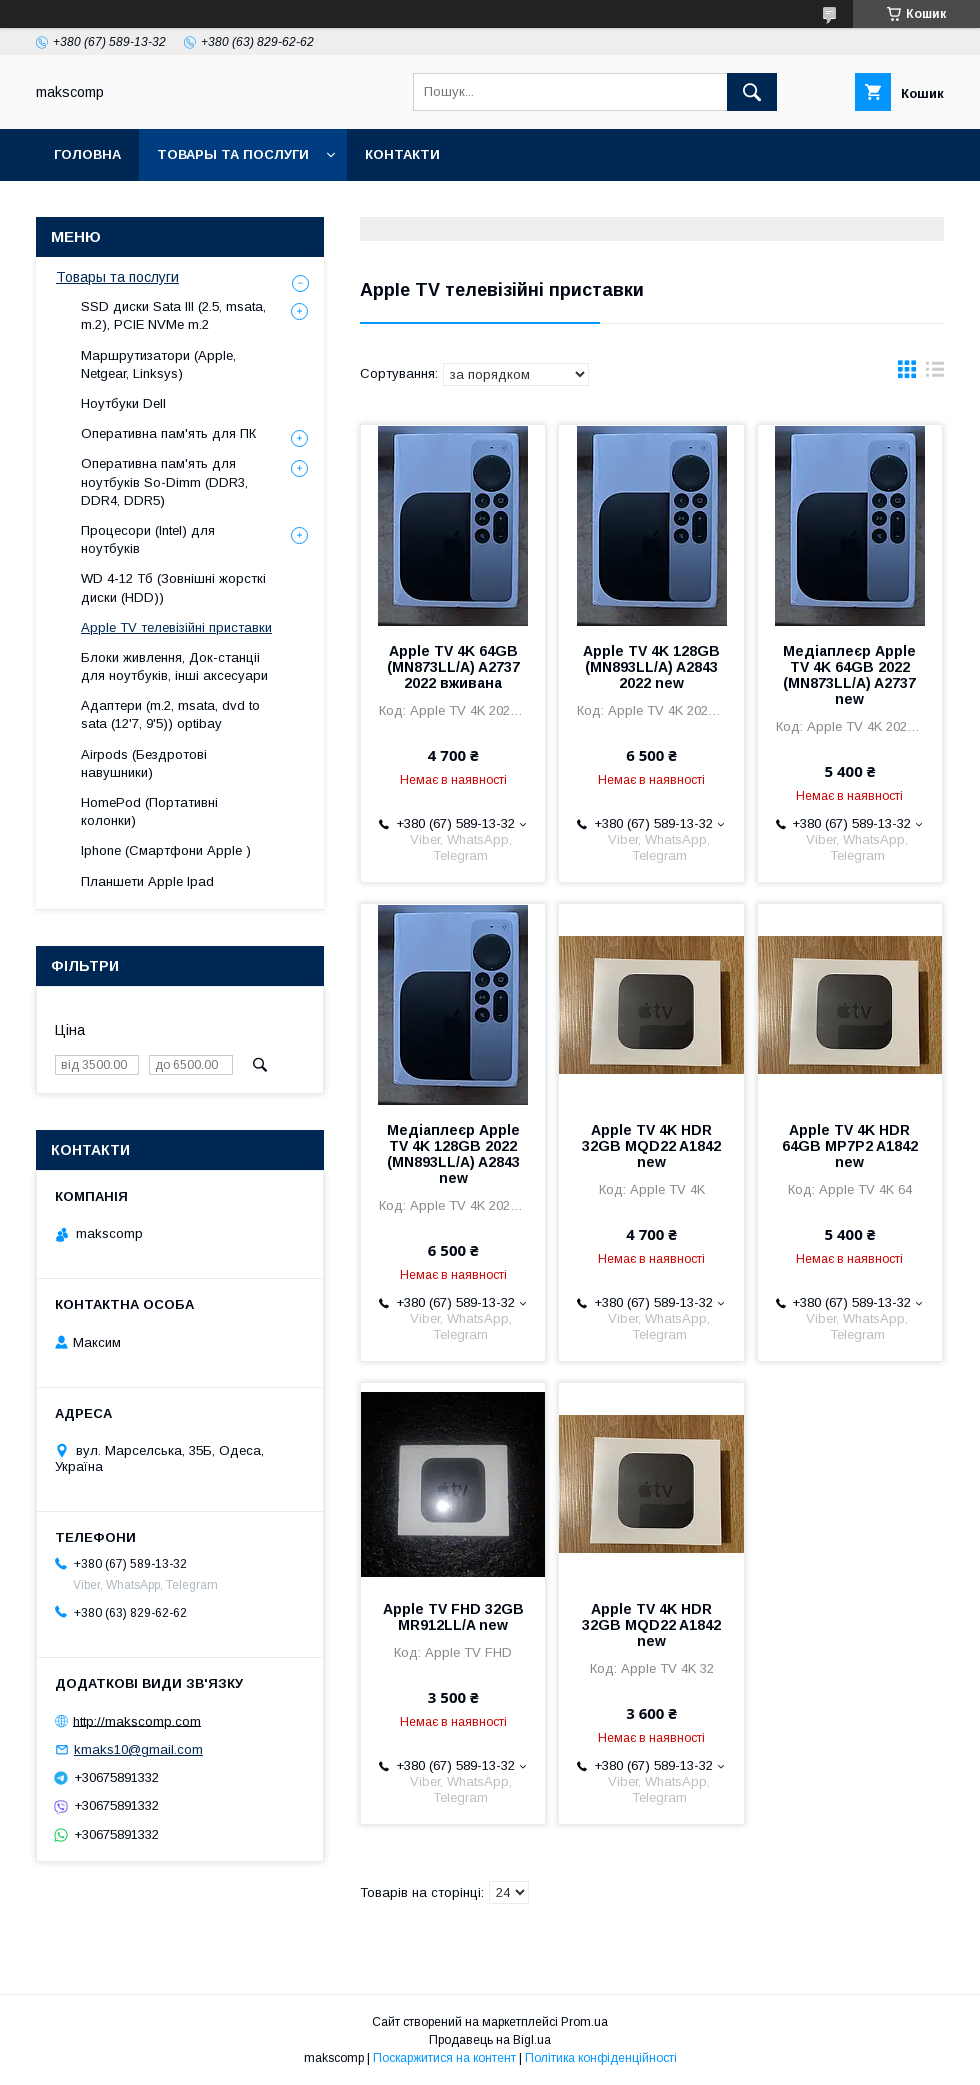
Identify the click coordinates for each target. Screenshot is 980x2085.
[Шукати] (752, 92)
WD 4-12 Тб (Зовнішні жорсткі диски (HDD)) (173, 587)
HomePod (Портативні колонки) (149, 811)
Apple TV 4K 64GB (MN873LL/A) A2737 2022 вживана (453, 667)
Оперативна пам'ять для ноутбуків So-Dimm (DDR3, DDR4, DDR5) (164, 481)
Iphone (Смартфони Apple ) (166, 850)
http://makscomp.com (137, 1720)
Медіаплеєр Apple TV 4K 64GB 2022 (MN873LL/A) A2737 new (849, 675)
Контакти (402, 154)
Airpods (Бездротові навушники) (144, 763)
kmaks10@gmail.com (138, 1749)
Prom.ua (584, 2022)
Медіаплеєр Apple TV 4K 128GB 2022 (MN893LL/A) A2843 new (453, 1154)
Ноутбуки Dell (123, 403)
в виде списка (935, 374)
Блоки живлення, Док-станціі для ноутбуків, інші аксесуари (174, 666)
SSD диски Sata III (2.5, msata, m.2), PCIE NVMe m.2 (173, 315)
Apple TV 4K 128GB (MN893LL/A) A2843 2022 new (651, 667)
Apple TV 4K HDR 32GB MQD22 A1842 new (651, 1146)
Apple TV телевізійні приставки (176, 627)
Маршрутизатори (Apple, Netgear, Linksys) (158, 364)
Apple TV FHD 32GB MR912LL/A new (453, 1617)
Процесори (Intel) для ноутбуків (148, 539)
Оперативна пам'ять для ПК (168, 433)
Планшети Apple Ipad (147, 881)
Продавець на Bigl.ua (490, 2040)
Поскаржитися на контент (444, 2058)
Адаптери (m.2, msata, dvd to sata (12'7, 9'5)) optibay (170, 714)
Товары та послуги (233, 154)
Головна (87, 154)
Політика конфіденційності (601, 2058)
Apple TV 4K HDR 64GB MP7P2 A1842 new (850, 1146)
